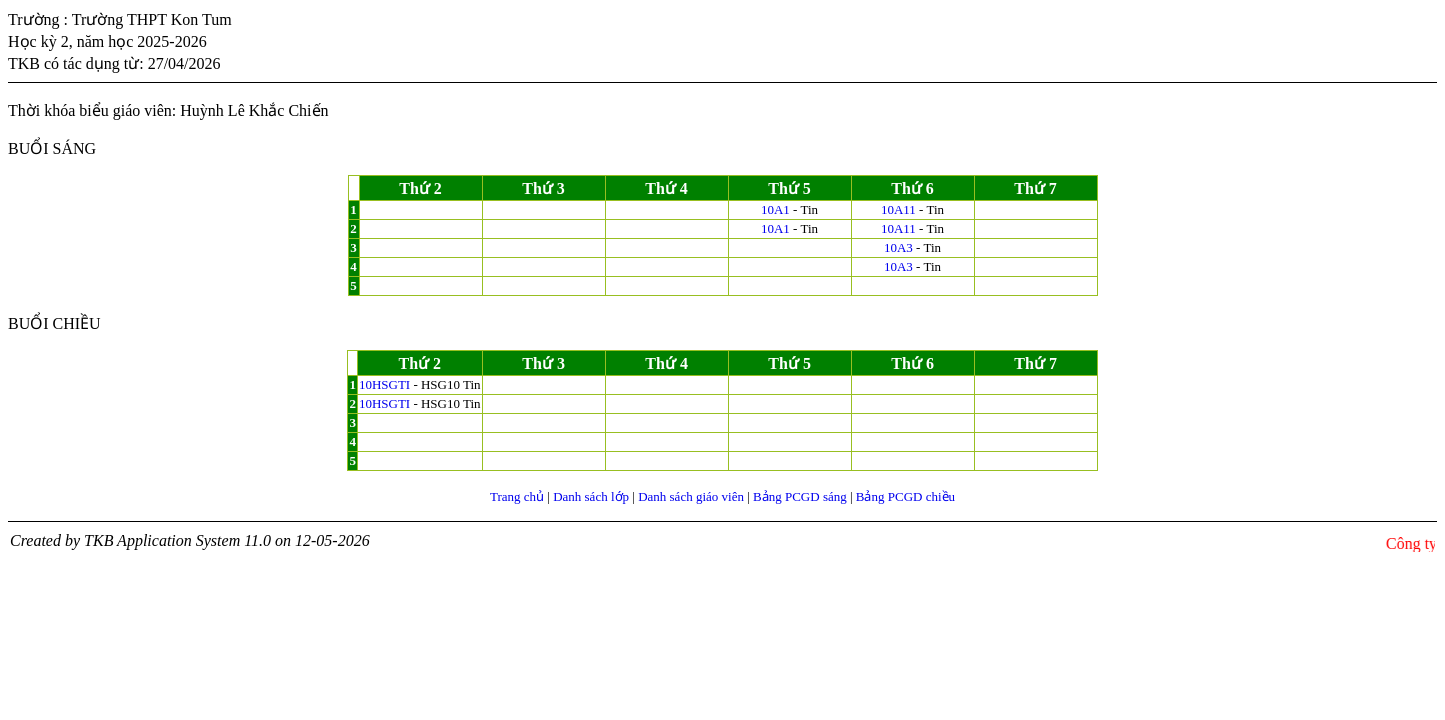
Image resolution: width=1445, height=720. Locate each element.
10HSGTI (384, 384)
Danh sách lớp (591, 496)
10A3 (898, 247)
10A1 (775, 209)
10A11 (898, 209)
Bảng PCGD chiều (905, 496)
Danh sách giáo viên (691, 496)
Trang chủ (517, 496)
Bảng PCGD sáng (800, 496)
